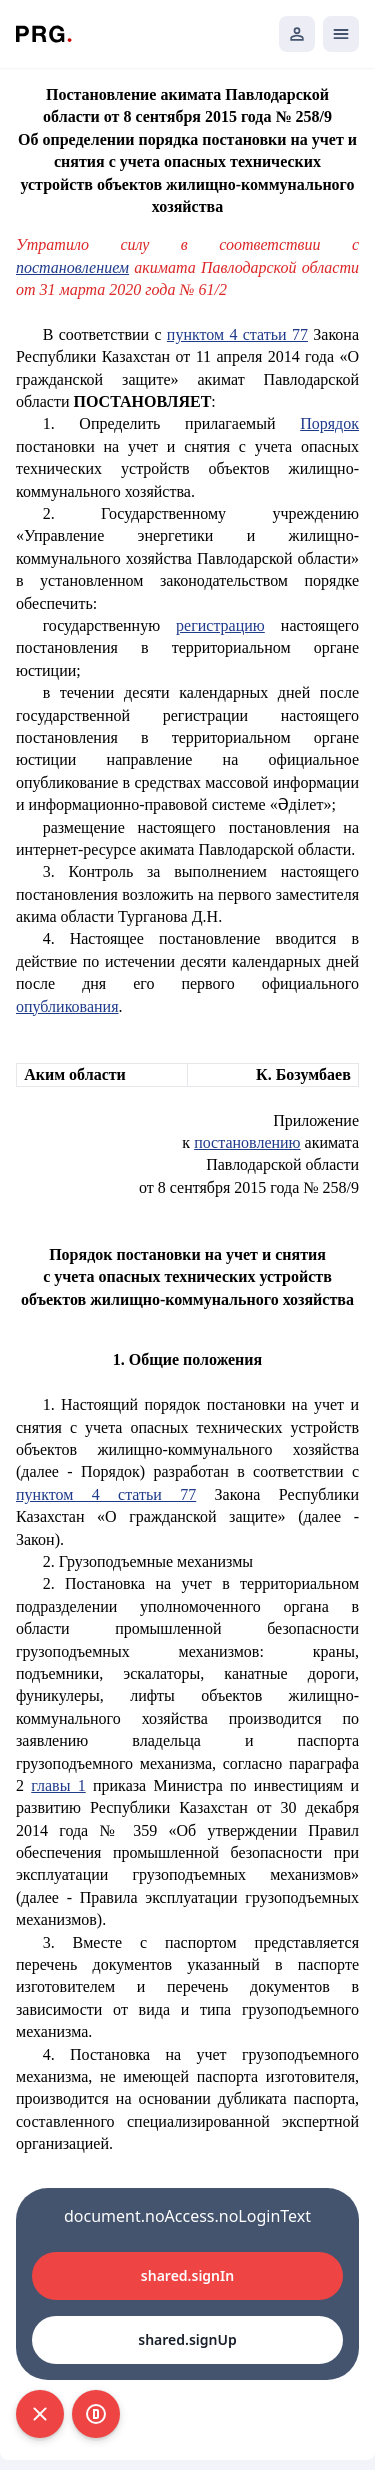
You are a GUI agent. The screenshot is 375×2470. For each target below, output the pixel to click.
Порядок (329, 423)
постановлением (72, 267)
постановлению (247, 1142)
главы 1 (58, 1785)
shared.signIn (187, 2275)
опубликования (67, 1006)
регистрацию (220, 625)
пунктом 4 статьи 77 (237, 334)
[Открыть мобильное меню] (341, 34)
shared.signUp (187, 2339)
